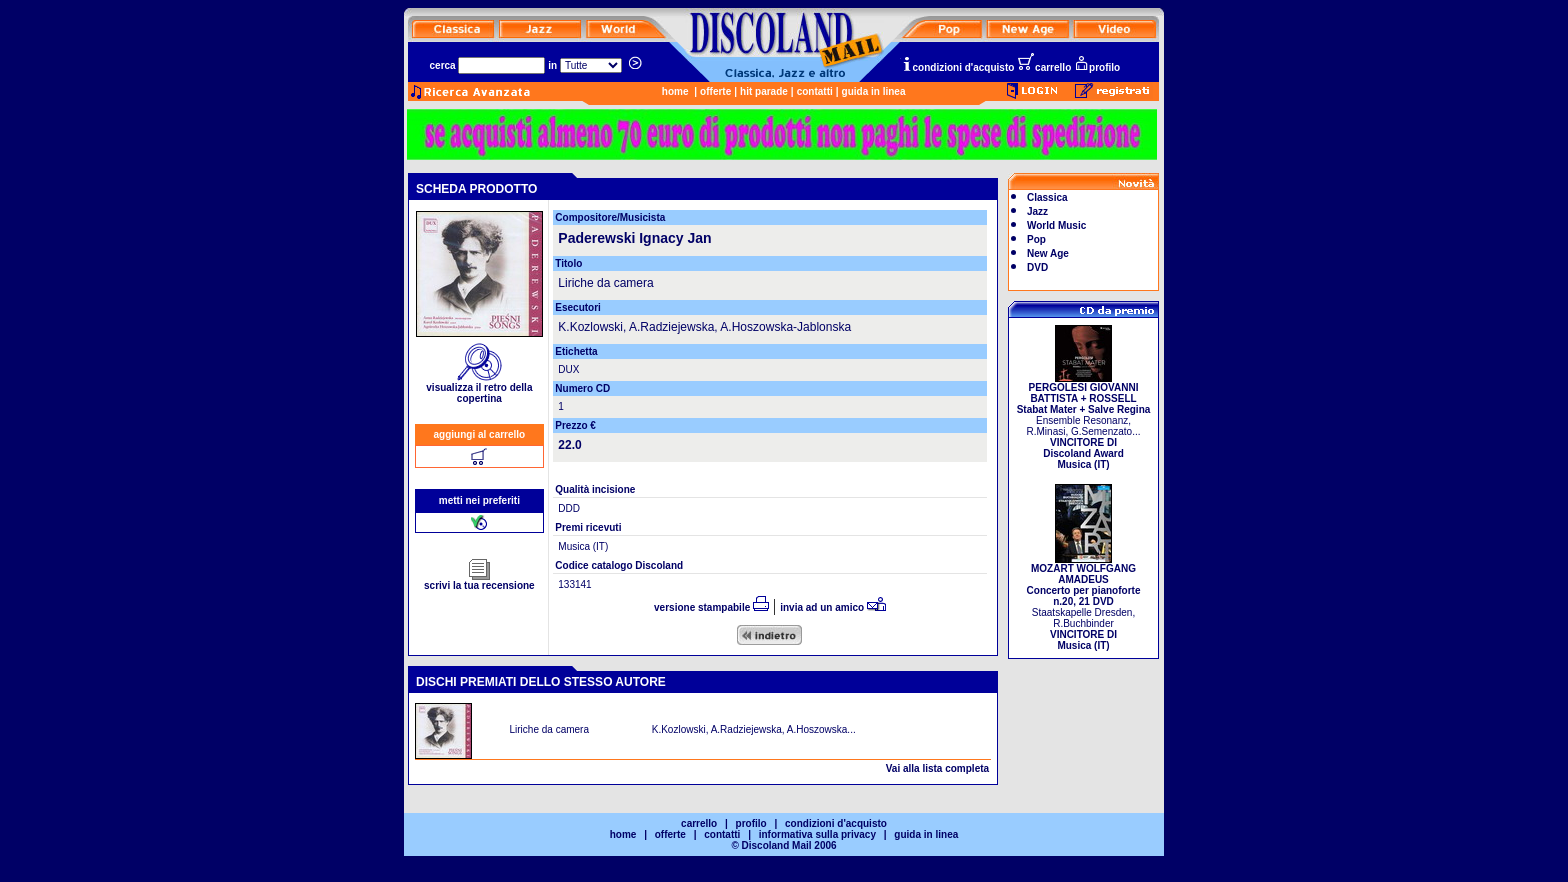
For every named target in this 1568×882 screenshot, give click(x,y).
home (675, 91)
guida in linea (874, 91)
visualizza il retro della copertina (479, 388)
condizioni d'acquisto (958, 67)
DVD (1037, 267)
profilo (1097, 67)
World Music (1056, 225)
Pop (1036, 239)
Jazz (1037, 211)
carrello (1044, 67)
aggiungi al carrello (480, 434)
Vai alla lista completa (937, 768)
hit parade (764, 91)
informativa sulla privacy (817, 834)
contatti (815, 91)
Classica (1047, 197)
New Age (1048, 253)
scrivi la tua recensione (479, 581)
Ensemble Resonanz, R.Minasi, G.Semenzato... (1084, 421)
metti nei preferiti (479, 500)
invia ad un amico (833, 607)
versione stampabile (711, 607)
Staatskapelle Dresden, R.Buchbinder (1084, 602)
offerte (715, 91)
